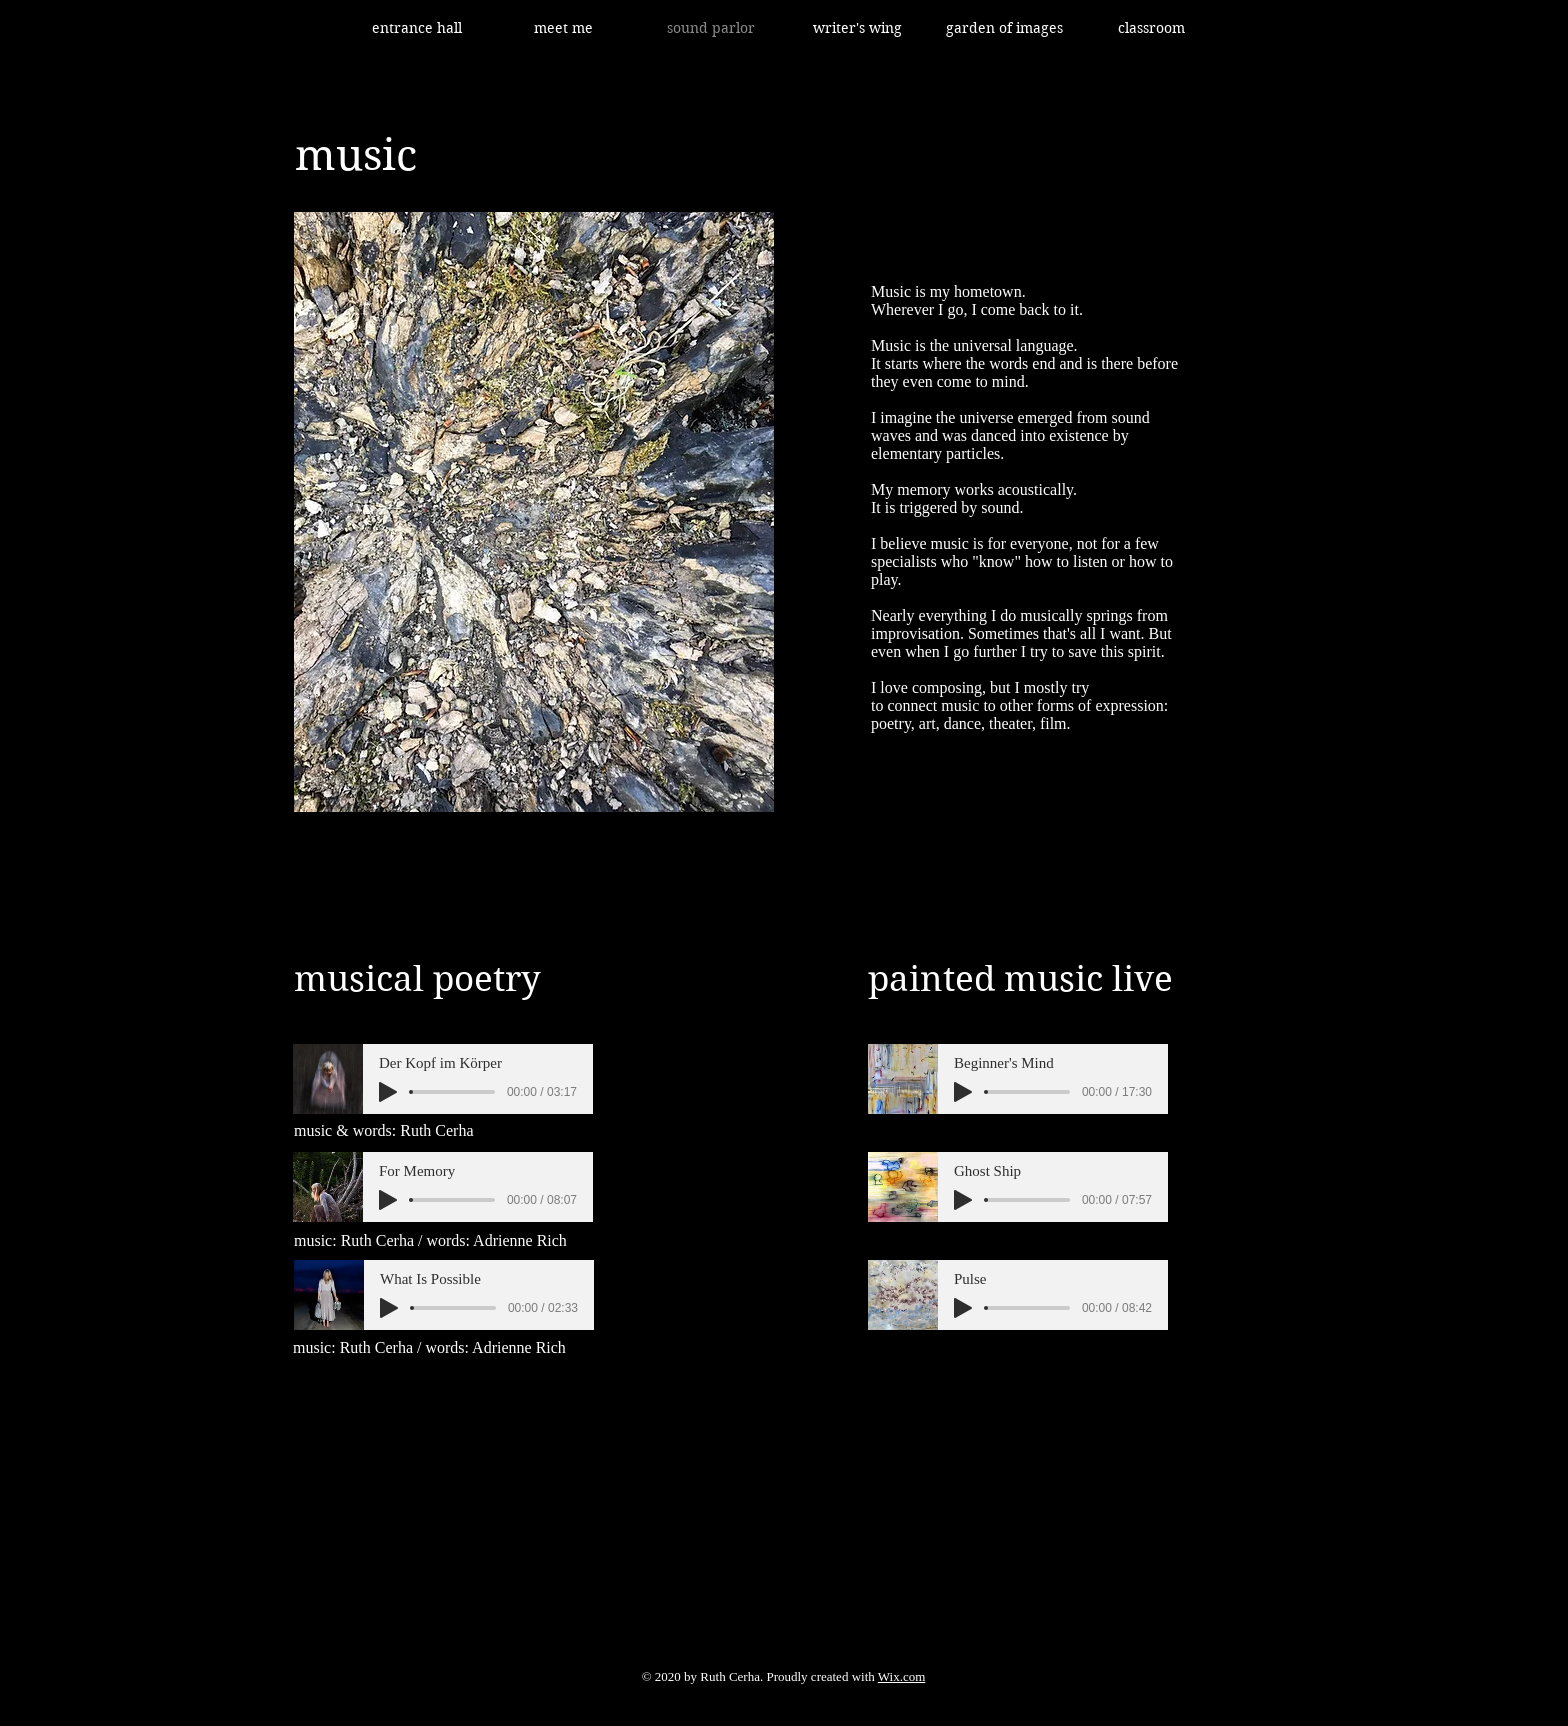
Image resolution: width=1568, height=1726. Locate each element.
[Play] (388, 1092)
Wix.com (902, 1676)
